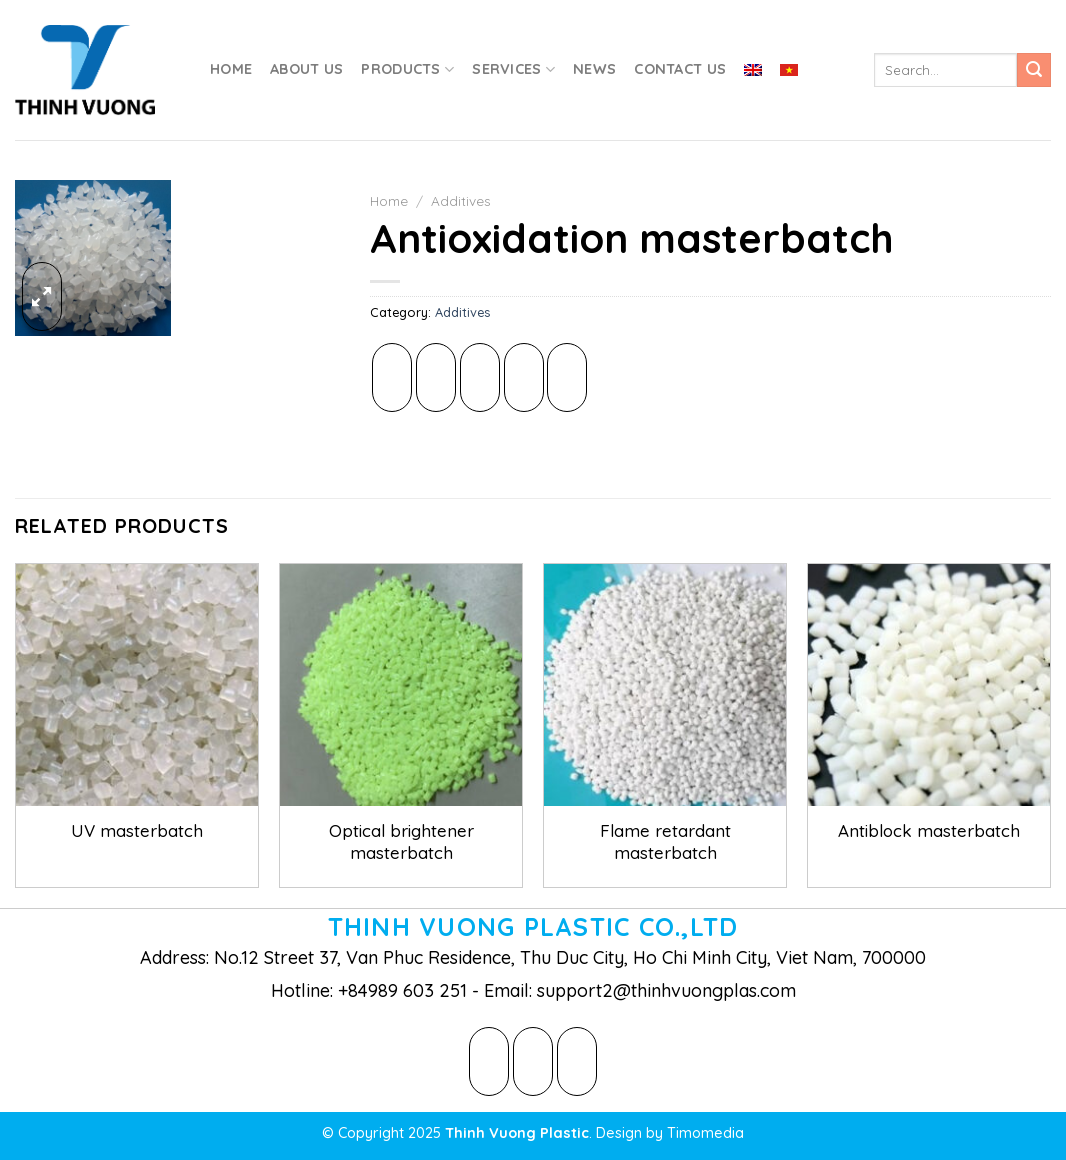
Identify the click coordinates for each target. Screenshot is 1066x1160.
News (594, 69)
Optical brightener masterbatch (401, 841)
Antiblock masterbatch (929, 830)
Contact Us (680, 69)
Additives (461, 200)
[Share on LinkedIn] (567, 377)
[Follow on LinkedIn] (577, 1061)
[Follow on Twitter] (533, 1061)
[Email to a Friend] (480, 377)
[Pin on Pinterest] (524, 377)
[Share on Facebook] (392, 377)
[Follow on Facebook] (489, 1061)
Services (513, 69)
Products (407, 69)
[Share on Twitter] (436, 377)
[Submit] (1034, 70)
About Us (306, 69)
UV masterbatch (137, 830)
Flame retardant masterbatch (665, 841)
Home (231, 69)
